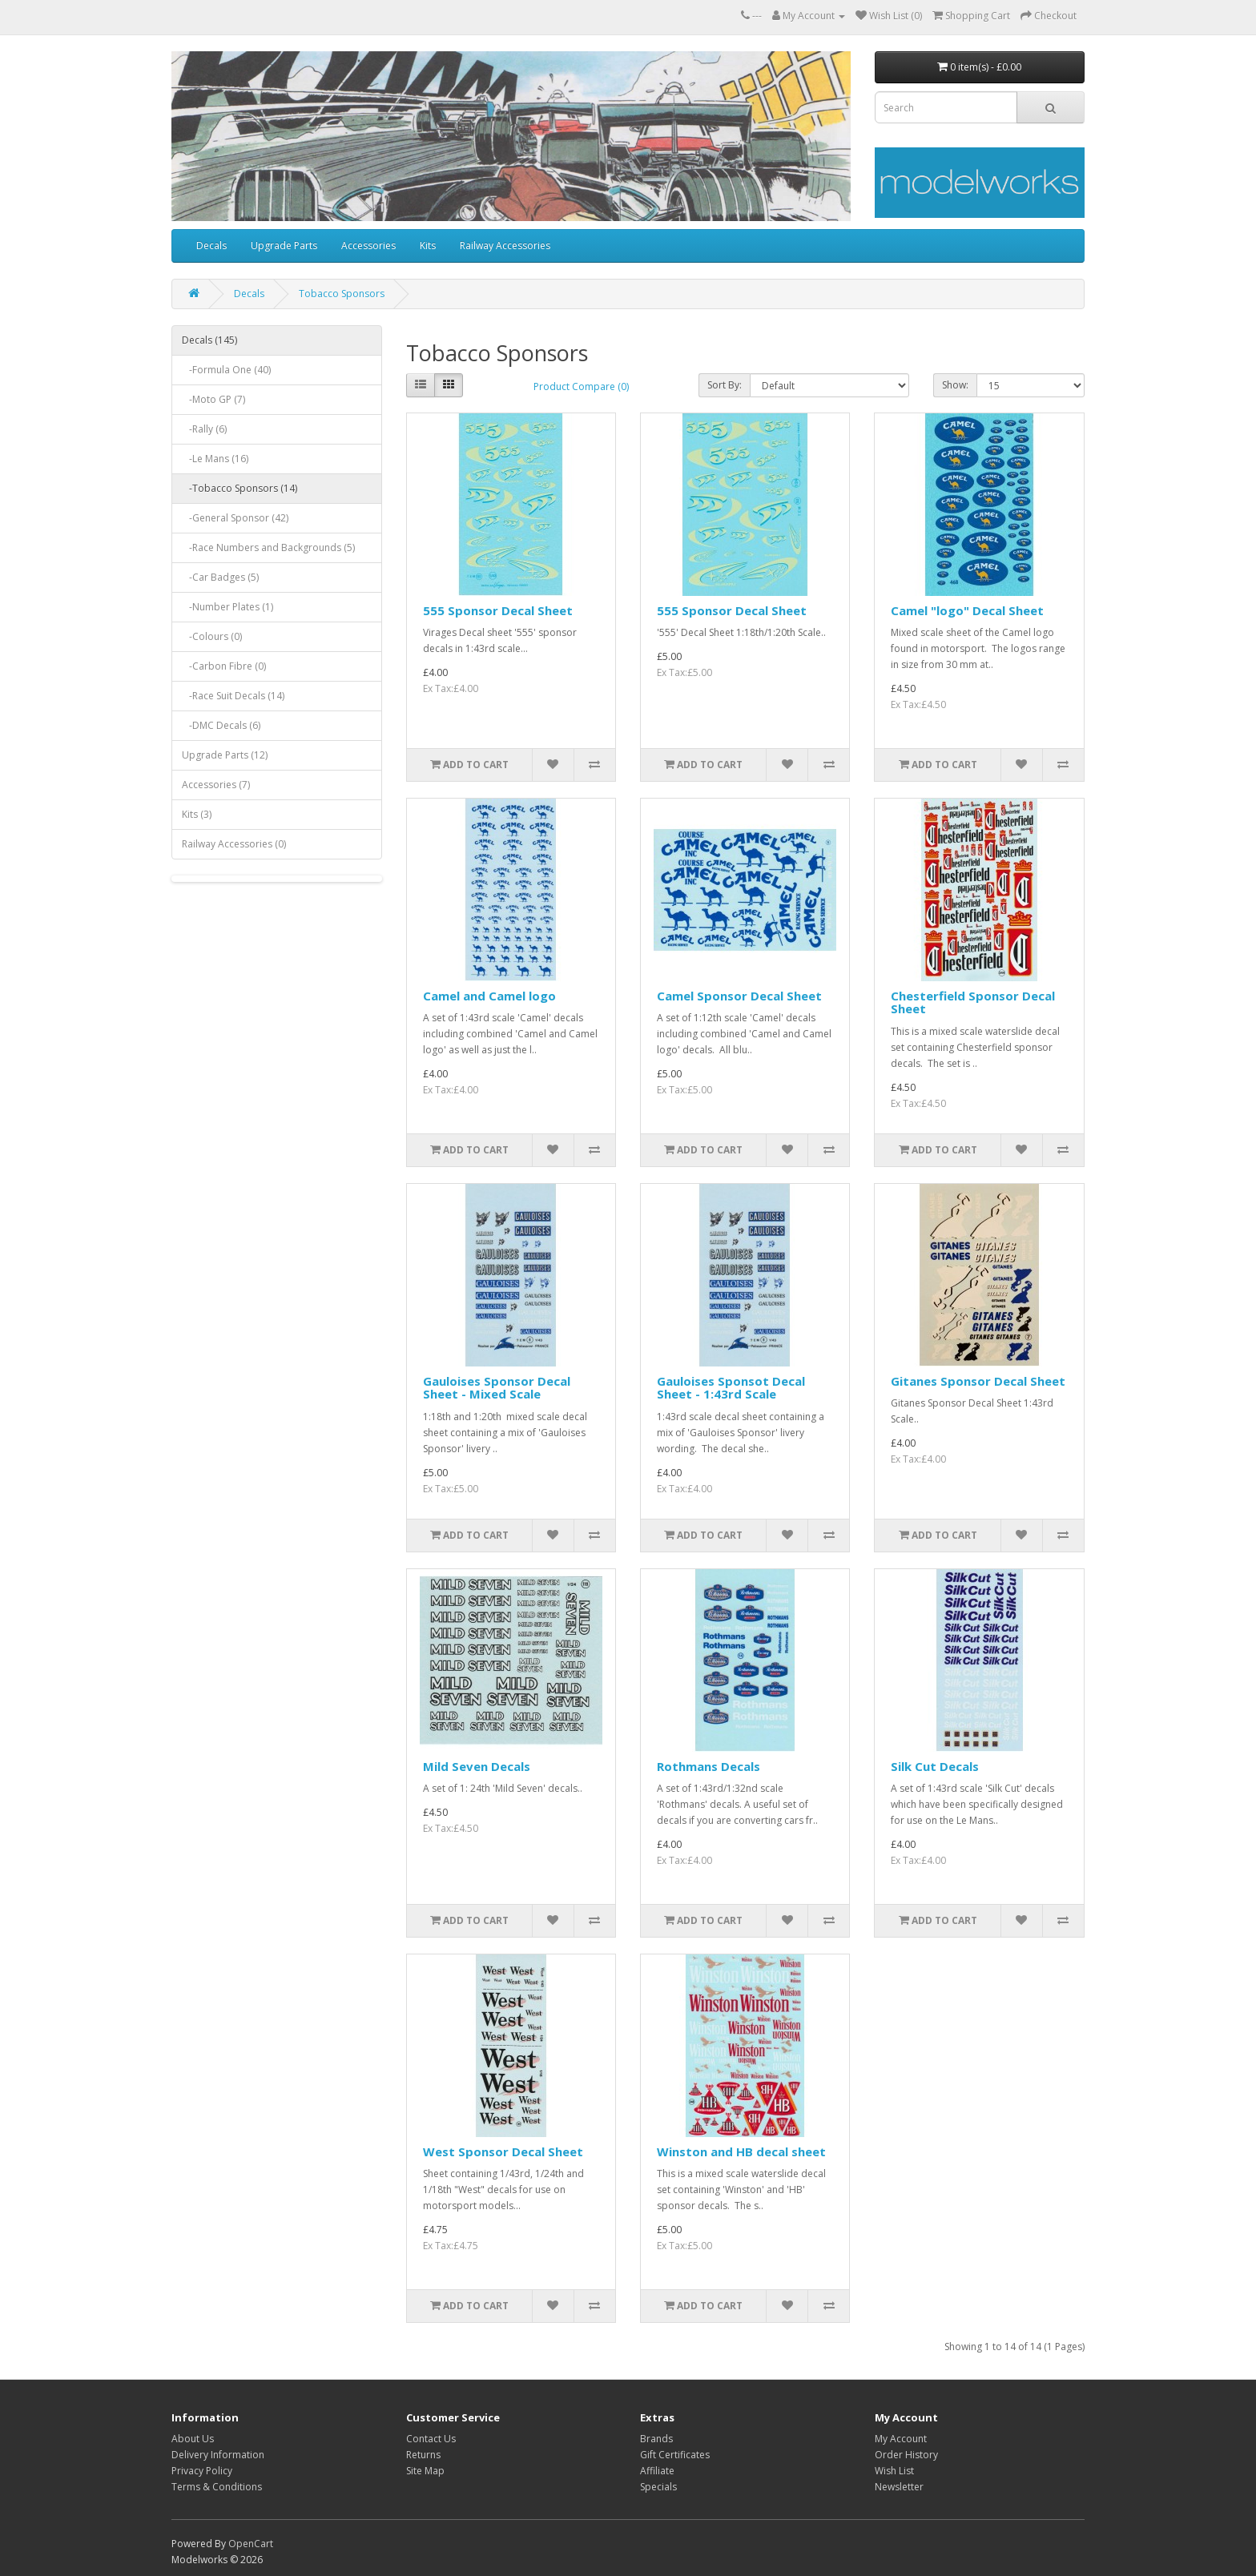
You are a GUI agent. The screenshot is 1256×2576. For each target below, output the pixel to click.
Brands (656, 2438)
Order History (906, 2454)
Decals (211, 245)
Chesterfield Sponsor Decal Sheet (973, 1002)
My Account (901, 2438)
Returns (423, 2454)
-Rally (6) (204, 429)
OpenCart (250, 2543)
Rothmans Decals (708, 1766)
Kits (428, 245)
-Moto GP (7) (213, 399)
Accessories (368, 245)
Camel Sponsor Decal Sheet (739, 996)
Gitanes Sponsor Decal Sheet (978, 1381)
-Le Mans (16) (215, 458)
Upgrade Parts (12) (225, 755)
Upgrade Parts (284, 245)
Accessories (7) (216, 784)
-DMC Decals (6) (221, 725)
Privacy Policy (201, 2470)
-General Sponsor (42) (235, 518)
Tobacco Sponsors (341, 293)
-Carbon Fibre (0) (224, 666)
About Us (192, 2438)
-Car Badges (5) (220, 577)
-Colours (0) (212, 636)
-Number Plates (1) (227, 607)
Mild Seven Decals (476, 1766)
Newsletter (899, 2486)
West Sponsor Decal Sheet (503, 2151)
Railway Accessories (505, 245)
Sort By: (724, 385)
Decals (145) (209, 340)
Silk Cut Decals (935, 1766)
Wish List (894, 2470)
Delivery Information (217, 2454)
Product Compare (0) (581, 386)
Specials (658, 2486)
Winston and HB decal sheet (741, 2151)
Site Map (425, 2470)
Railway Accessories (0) (234, 844)
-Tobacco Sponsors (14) (239, 488)
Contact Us (431, 2438)
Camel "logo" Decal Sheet (967, 610)
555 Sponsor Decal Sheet (498, 610)
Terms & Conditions (216, 2486)
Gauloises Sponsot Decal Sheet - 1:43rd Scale (731, 1388)
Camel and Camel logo (489, 996)
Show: (955, 385)
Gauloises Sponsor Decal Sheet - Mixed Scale (496, 1388)
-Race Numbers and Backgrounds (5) (268, 547)
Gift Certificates (675, 2454)
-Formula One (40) (226, 369)
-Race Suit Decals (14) (233, 695)
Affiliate (657, 2470)
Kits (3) (196, 814)
